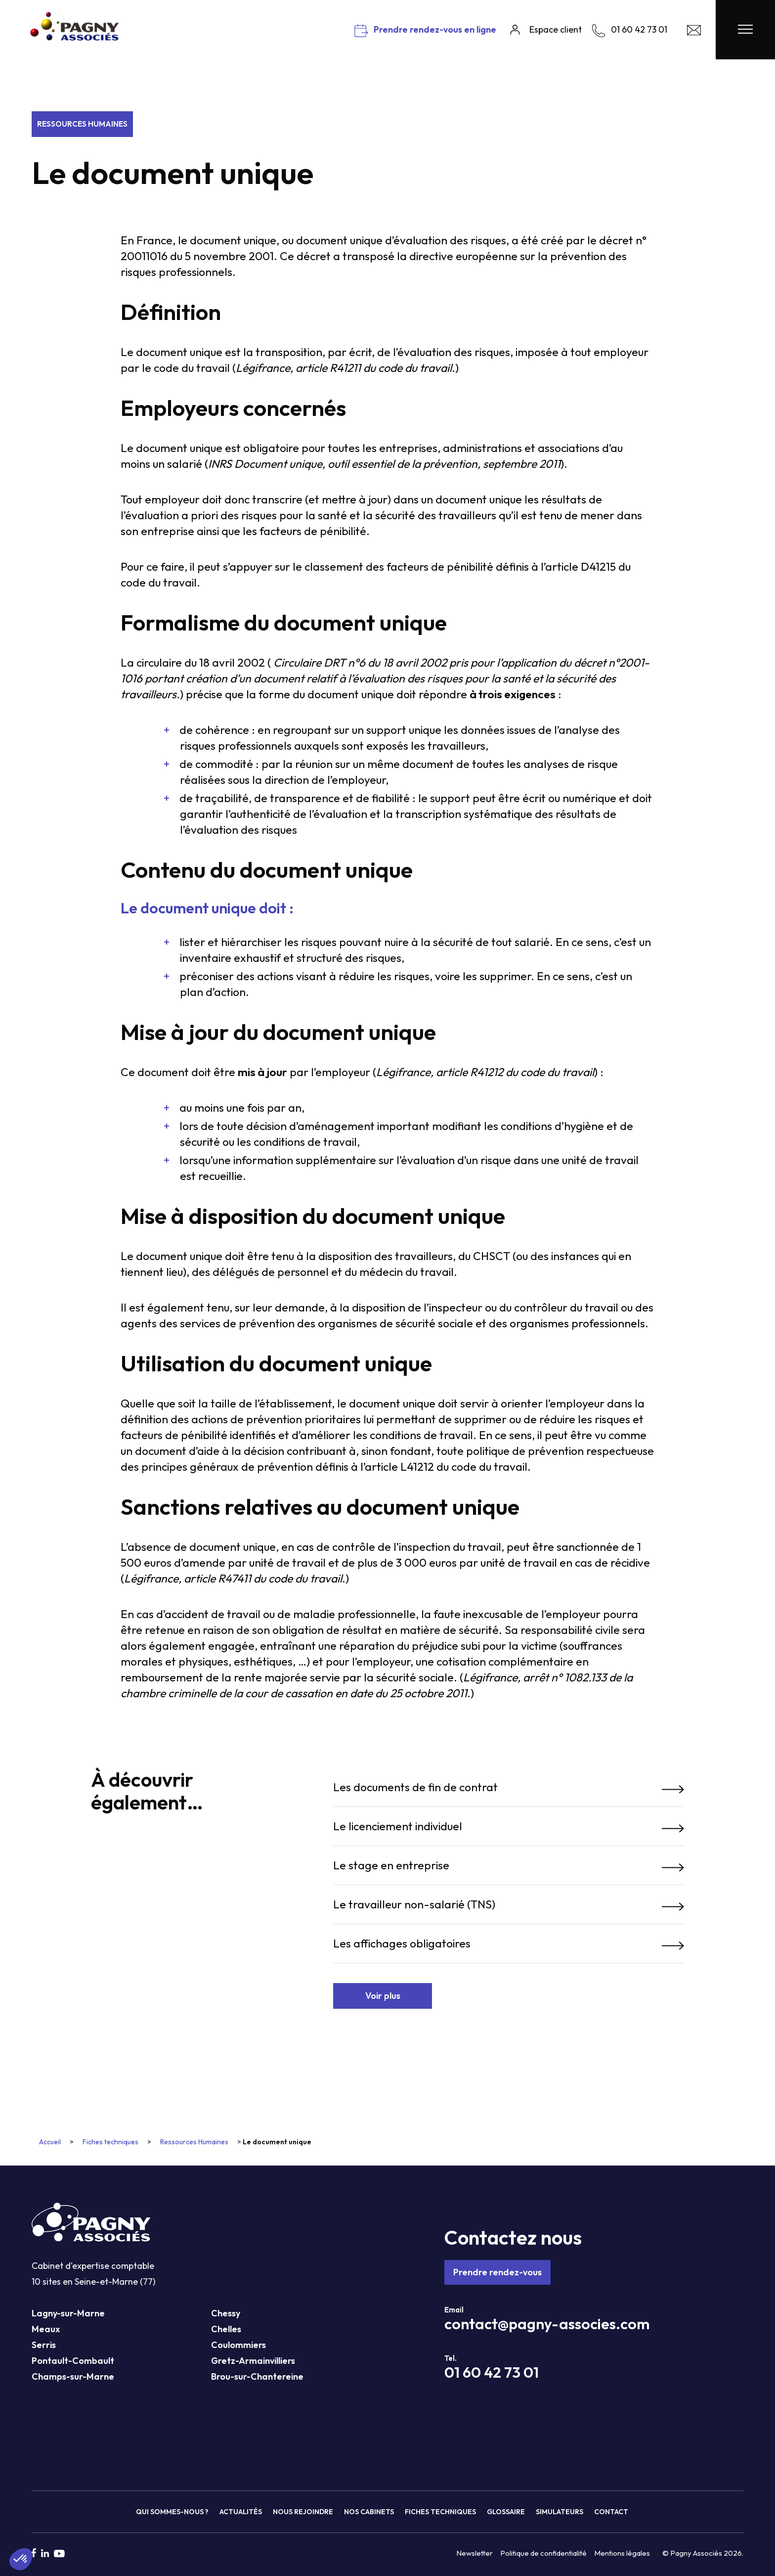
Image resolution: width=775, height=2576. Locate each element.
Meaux (46, 2329)
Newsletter (474, 2553)
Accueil (50, 2141)
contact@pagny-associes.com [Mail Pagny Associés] (546, 2323)
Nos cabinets (369, 2511)
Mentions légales (622, 2553)
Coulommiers (238, 2344)
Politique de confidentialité (543, 2553)
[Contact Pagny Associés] (694, 32)
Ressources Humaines (82, 124)
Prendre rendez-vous (497, 2272)
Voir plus (382, 1995)
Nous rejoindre (303, 2511)
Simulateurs (559, 2511)
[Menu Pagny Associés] (745, 29)
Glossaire (506, 2511)
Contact (611, 2511)
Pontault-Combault (73, 2360)
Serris (44, 2344)
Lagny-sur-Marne (68, 2313)
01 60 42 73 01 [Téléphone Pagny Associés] (491, 2372)
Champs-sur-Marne (73, 2376)
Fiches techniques (110, 2141)
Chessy (225, 2313)
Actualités (240, 2511)
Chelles (226, 2329)
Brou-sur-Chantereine (257, 2376)
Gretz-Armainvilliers (253, 2360)
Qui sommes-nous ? (172, 2511)
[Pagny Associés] (74, 37)
